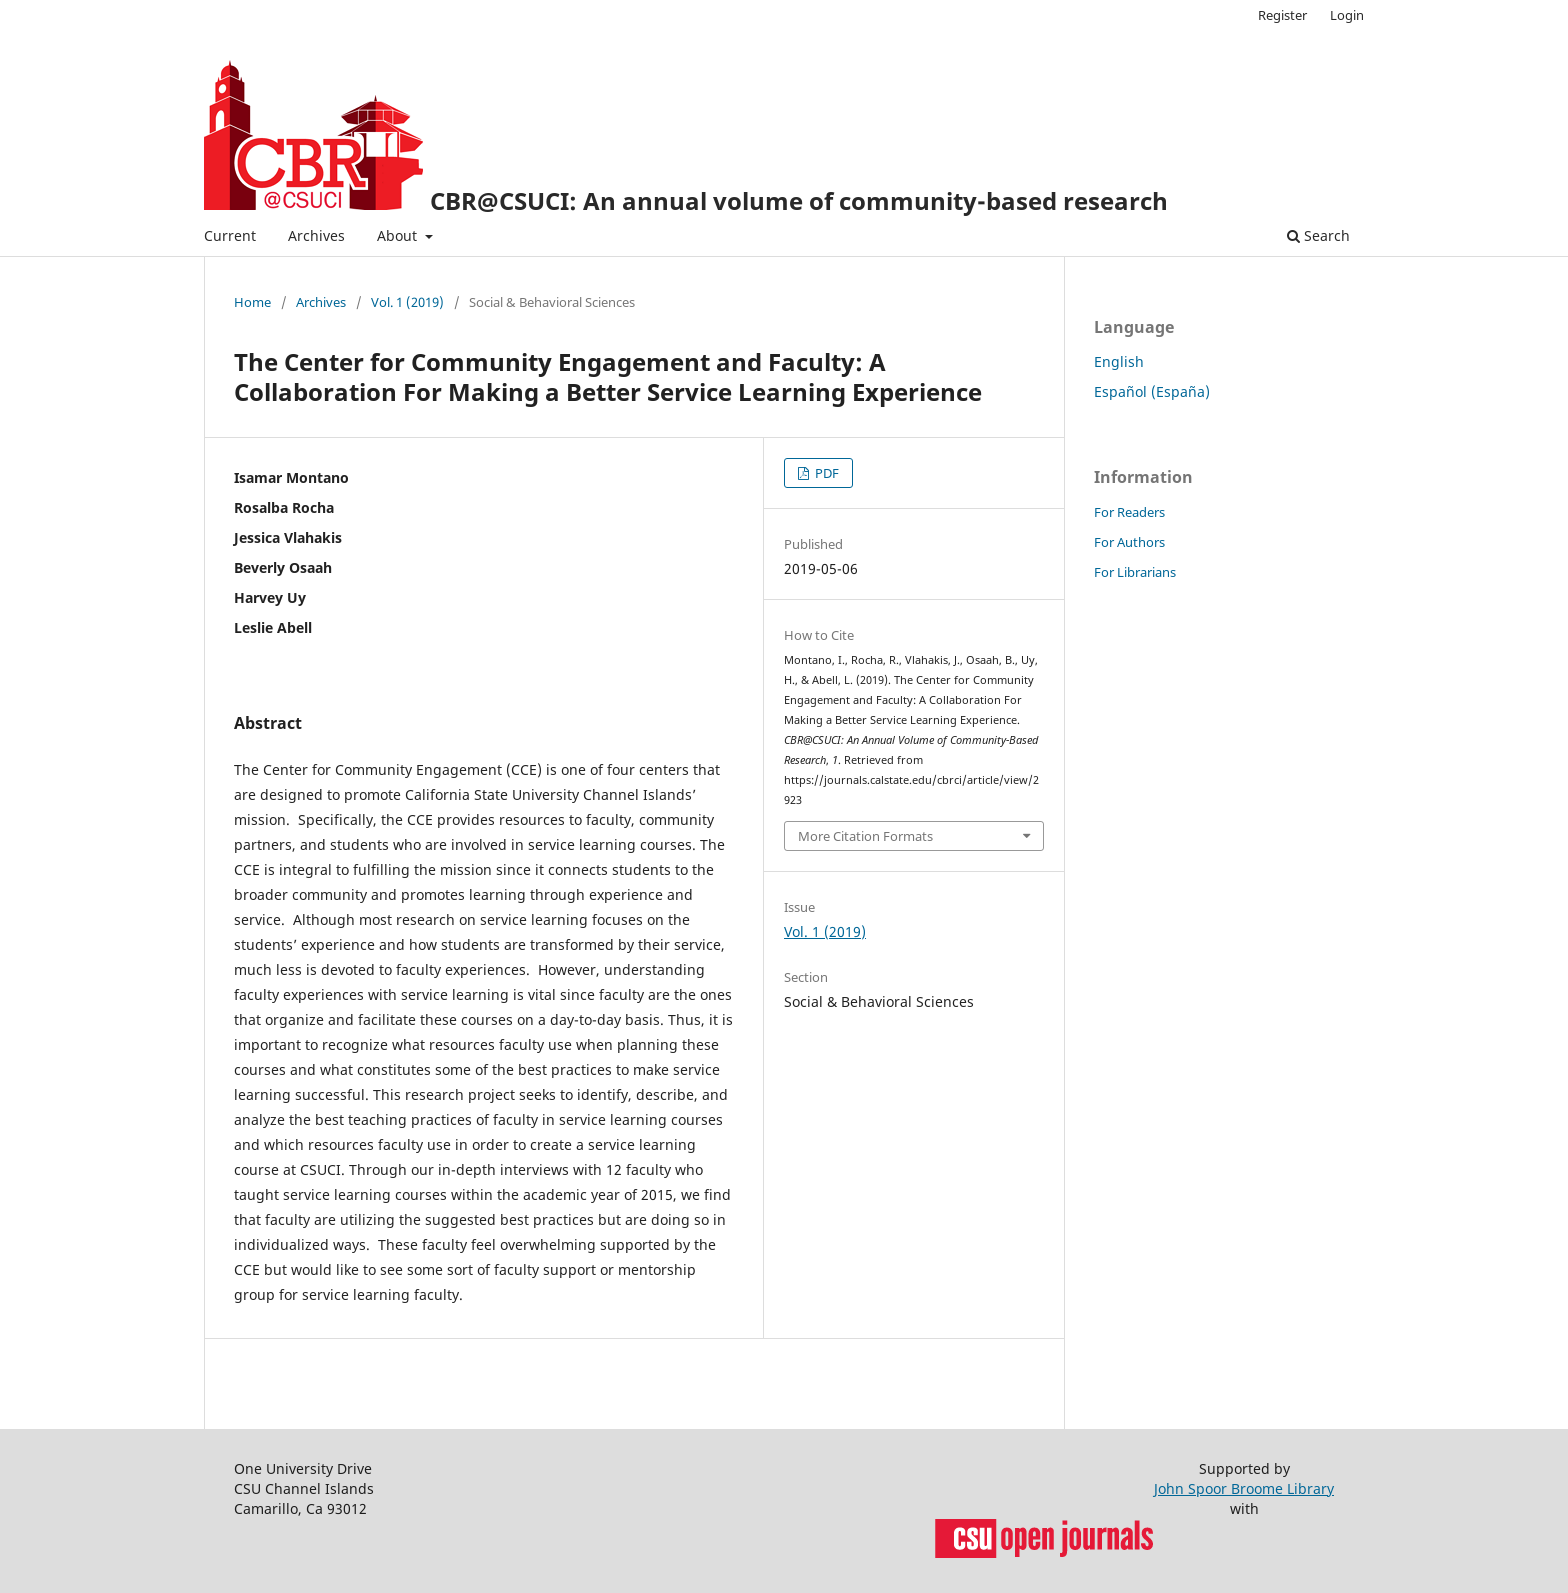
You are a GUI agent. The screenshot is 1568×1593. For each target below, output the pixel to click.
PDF (825, 473)
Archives (316, 235)
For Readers (1129, 512)
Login (1347, 15)
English (1119, 361)
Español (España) (1152, 391)
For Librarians (1135, 572)
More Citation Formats (865, 836)
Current (230, 235)
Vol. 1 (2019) (407, 302)
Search (1318, 235)
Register (1282, 15)
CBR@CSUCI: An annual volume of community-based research (799, 200)
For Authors (1129, 542)
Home (252, 302)
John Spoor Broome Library (1244, 1488)
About (399, 235)
